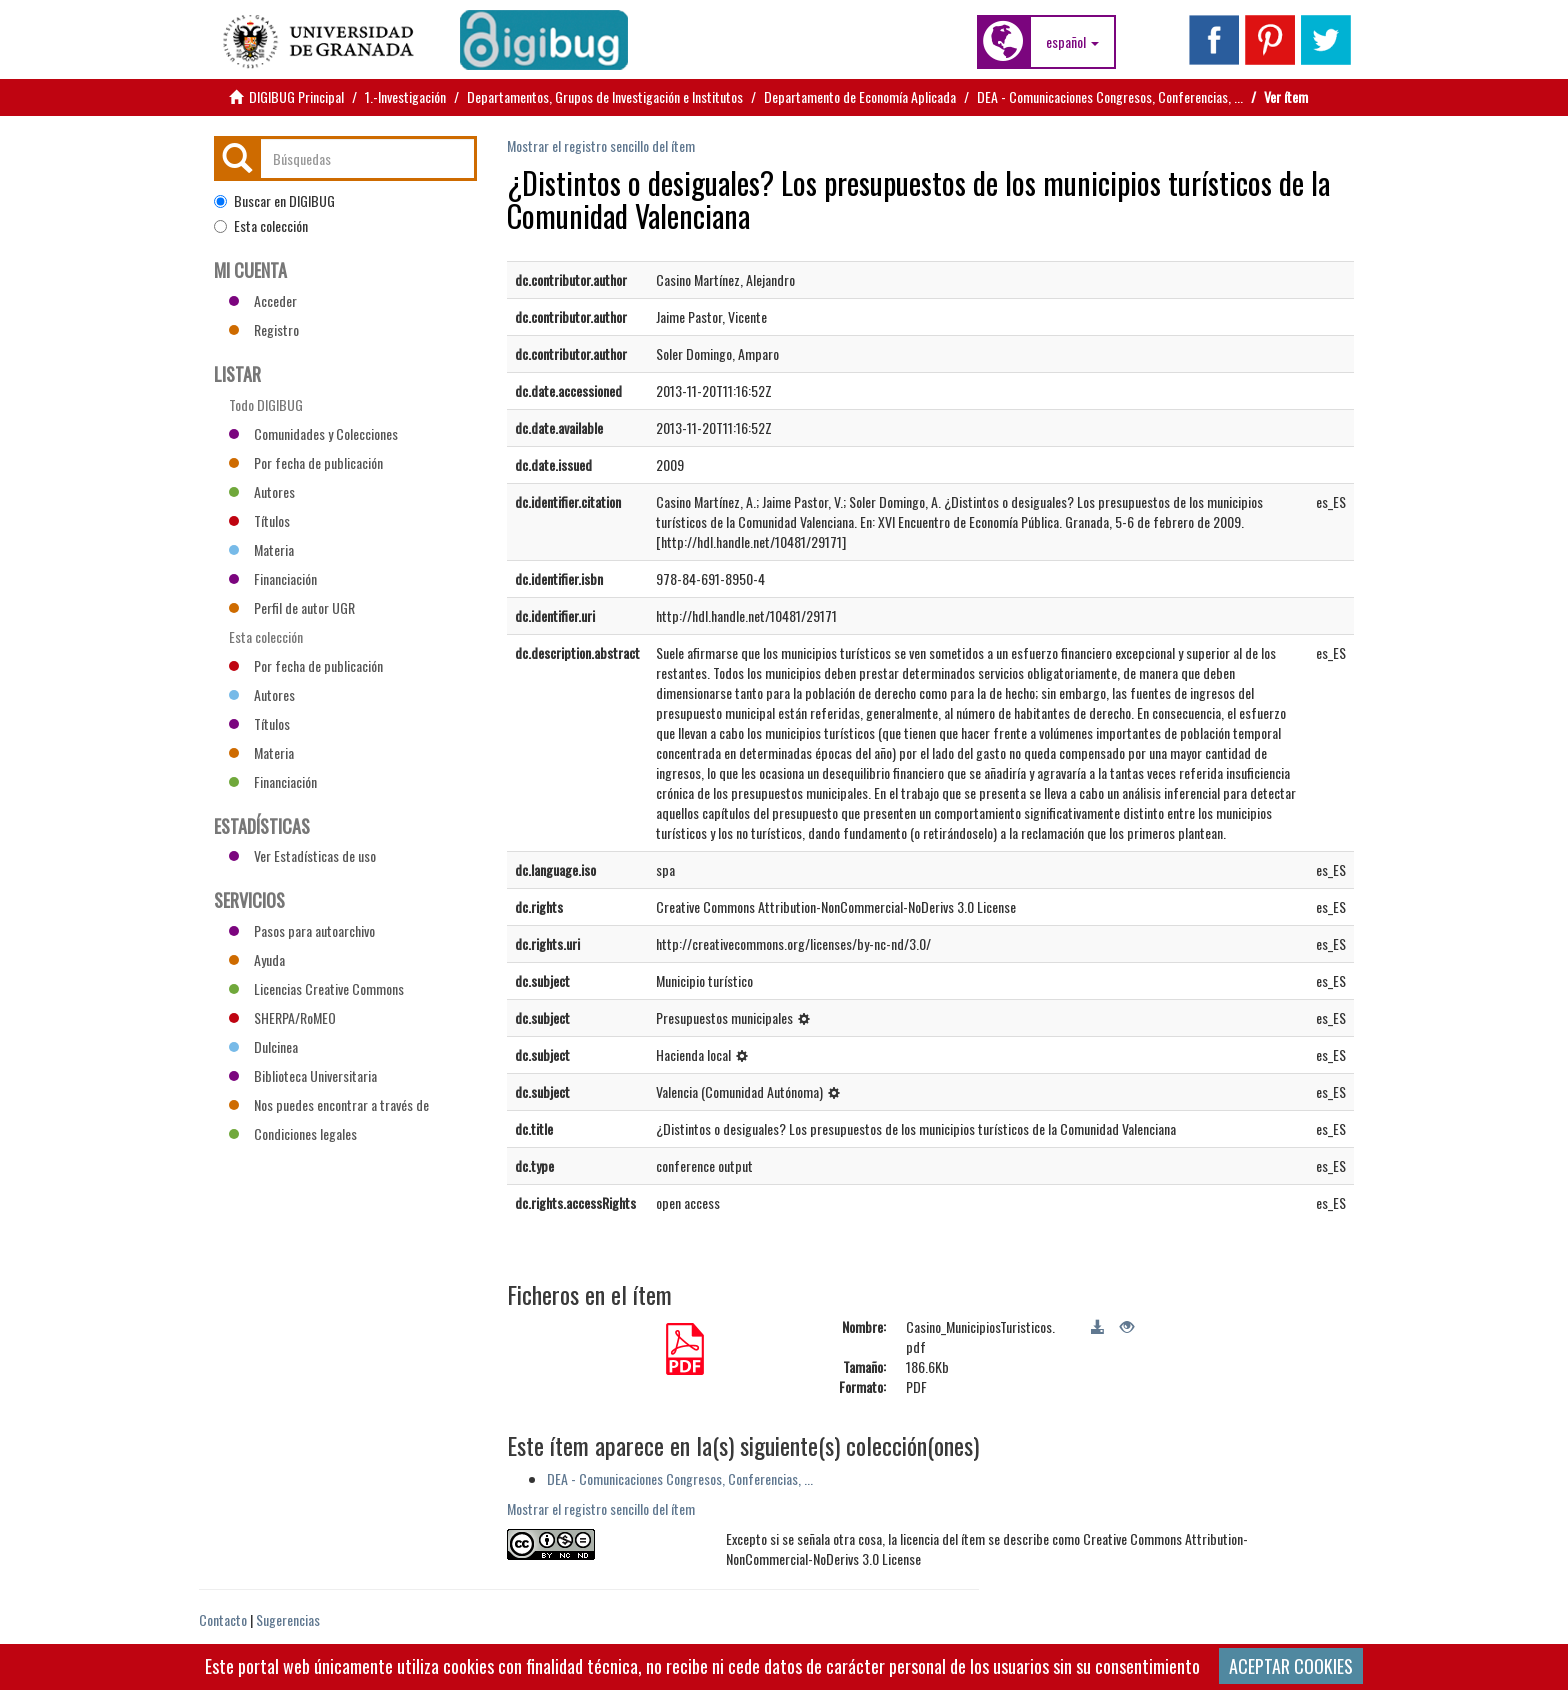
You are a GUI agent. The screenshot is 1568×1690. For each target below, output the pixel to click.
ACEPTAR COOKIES (1291, 1666)
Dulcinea (263, 1046)
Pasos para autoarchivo (302, 930)
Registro (264, 329)
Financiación (273, 578)
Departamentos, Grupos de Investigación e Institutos (605, 96)
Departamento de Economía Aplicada (860, 96)
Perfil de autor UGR (292, 607)
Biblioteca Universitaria (303, 1075)
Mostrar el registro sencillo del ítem (601, 145)
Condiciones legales (293, 1133)
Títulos (259, 520)
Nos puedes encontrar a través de (329, 1104)
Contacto (223, 1619)
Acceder (263, 300)
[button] (1072, 42)
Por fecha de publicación (306, 462)
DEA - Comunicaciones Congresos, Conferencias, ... (1110, 96)
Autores (262, 491)
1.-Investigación (405, 96)
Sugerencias (288, 1619)
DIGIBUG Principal (296, 96)
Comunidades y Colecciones (313, 433)
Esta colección (261, 226)
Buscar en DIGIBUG (274, 201)
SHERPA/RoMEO (282, 1017)
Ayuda (257, 959)
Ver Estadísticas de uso (302, 855)
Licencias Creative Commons (316, 988)
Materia (261, 549)
